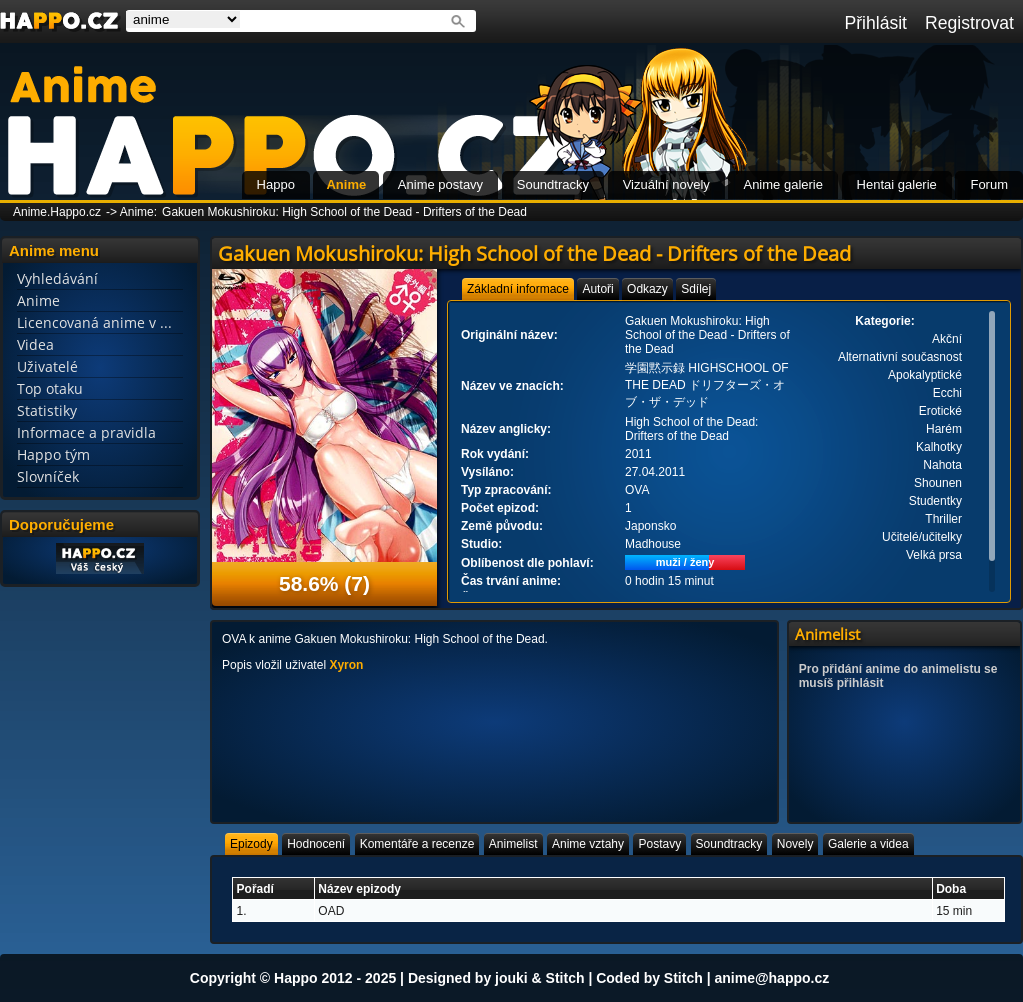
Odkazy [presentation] (647, 289)
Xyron (346, 665)
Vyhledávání (57, 278)
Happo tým (53, 454)
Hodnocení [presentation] (316, 844)
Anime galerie (783, 184)
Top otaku (50, 388)
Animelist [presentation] (513, 844)
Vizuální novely (666, 184)
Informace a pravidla (86, 432)
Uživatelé (47, 366)
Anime (346, 184)
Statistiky (47, 410)
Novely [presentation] (795, 844)
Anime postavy (440, 184)
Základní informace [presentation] (518, 289)
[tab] (518, 289)
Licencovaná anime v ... (94, 322)
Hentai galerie (897, 184)
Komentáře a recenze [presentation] (417, 844)
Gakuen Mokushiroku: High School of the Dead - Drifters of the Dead (344, 212)
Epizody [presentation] (251, 844)
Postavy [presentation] (659, 844)
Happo (276, 184)
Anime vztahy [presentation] (588, 844)
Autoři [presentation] (597, 289)
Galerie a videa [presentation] (868, 844)
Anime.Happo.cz (57, 212)
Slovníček (48, 476)
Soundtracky (553, 184)
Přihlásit (875, 23)
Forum (989, 184)
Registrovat (969, 23)
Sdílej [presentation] (696, 289)
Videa (35, 344)
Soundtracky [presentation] (729, 844)
